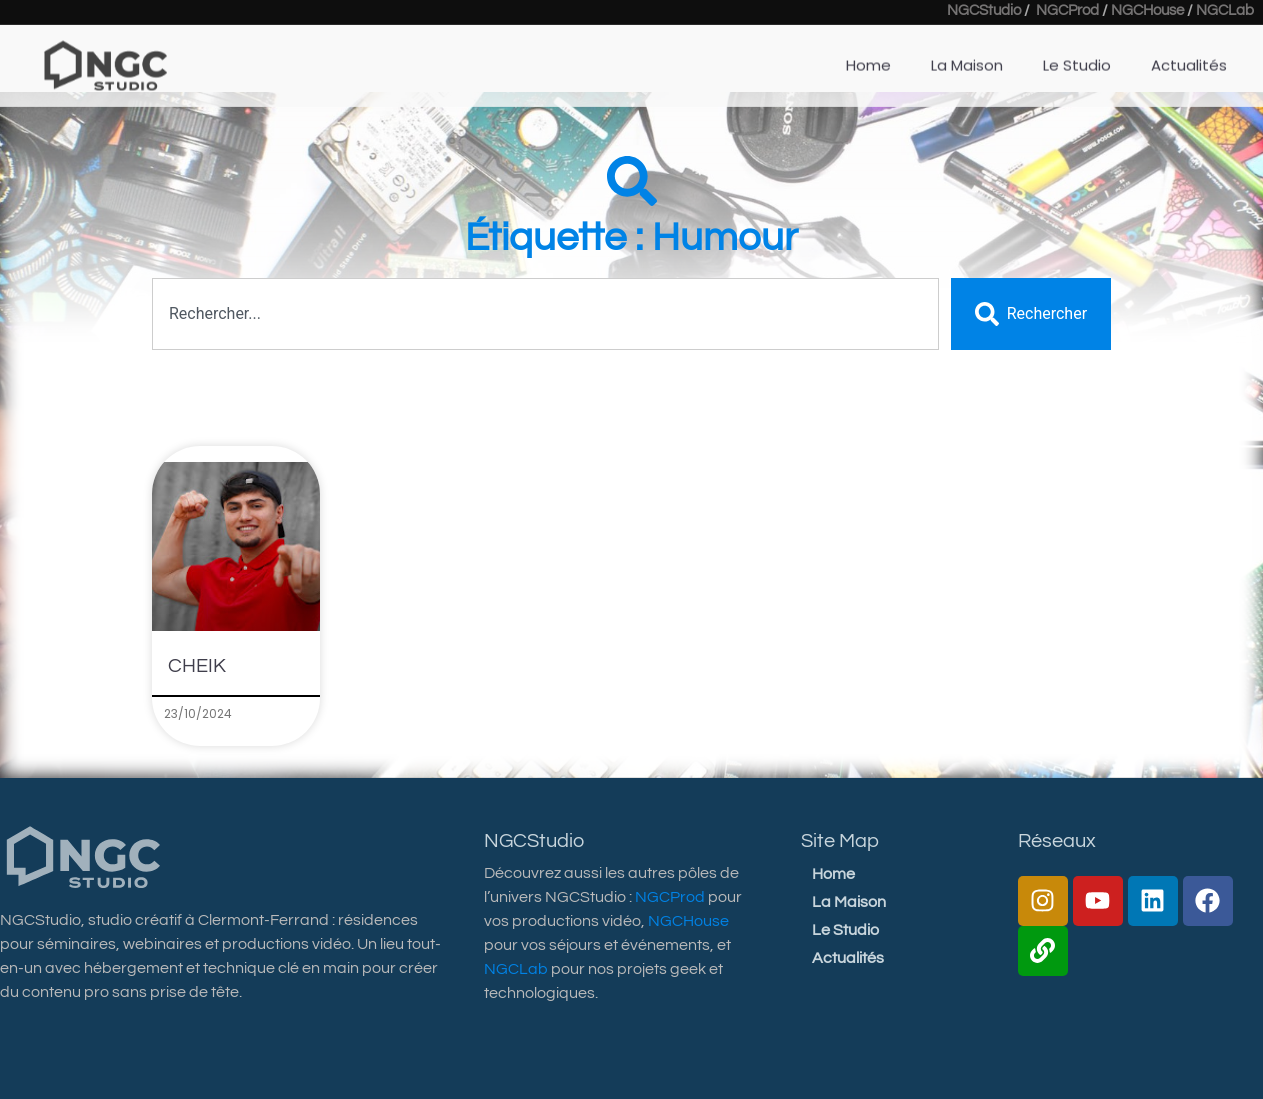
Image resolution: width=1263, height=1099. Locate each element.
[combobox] (545, 314)
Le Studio (845, 930)
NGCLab (516, 969)
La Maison (849, 902)
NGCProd (670, 897)
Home (833, 874)
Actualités (848, 958)
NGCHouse (688, 921)
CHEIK (197, 666)
